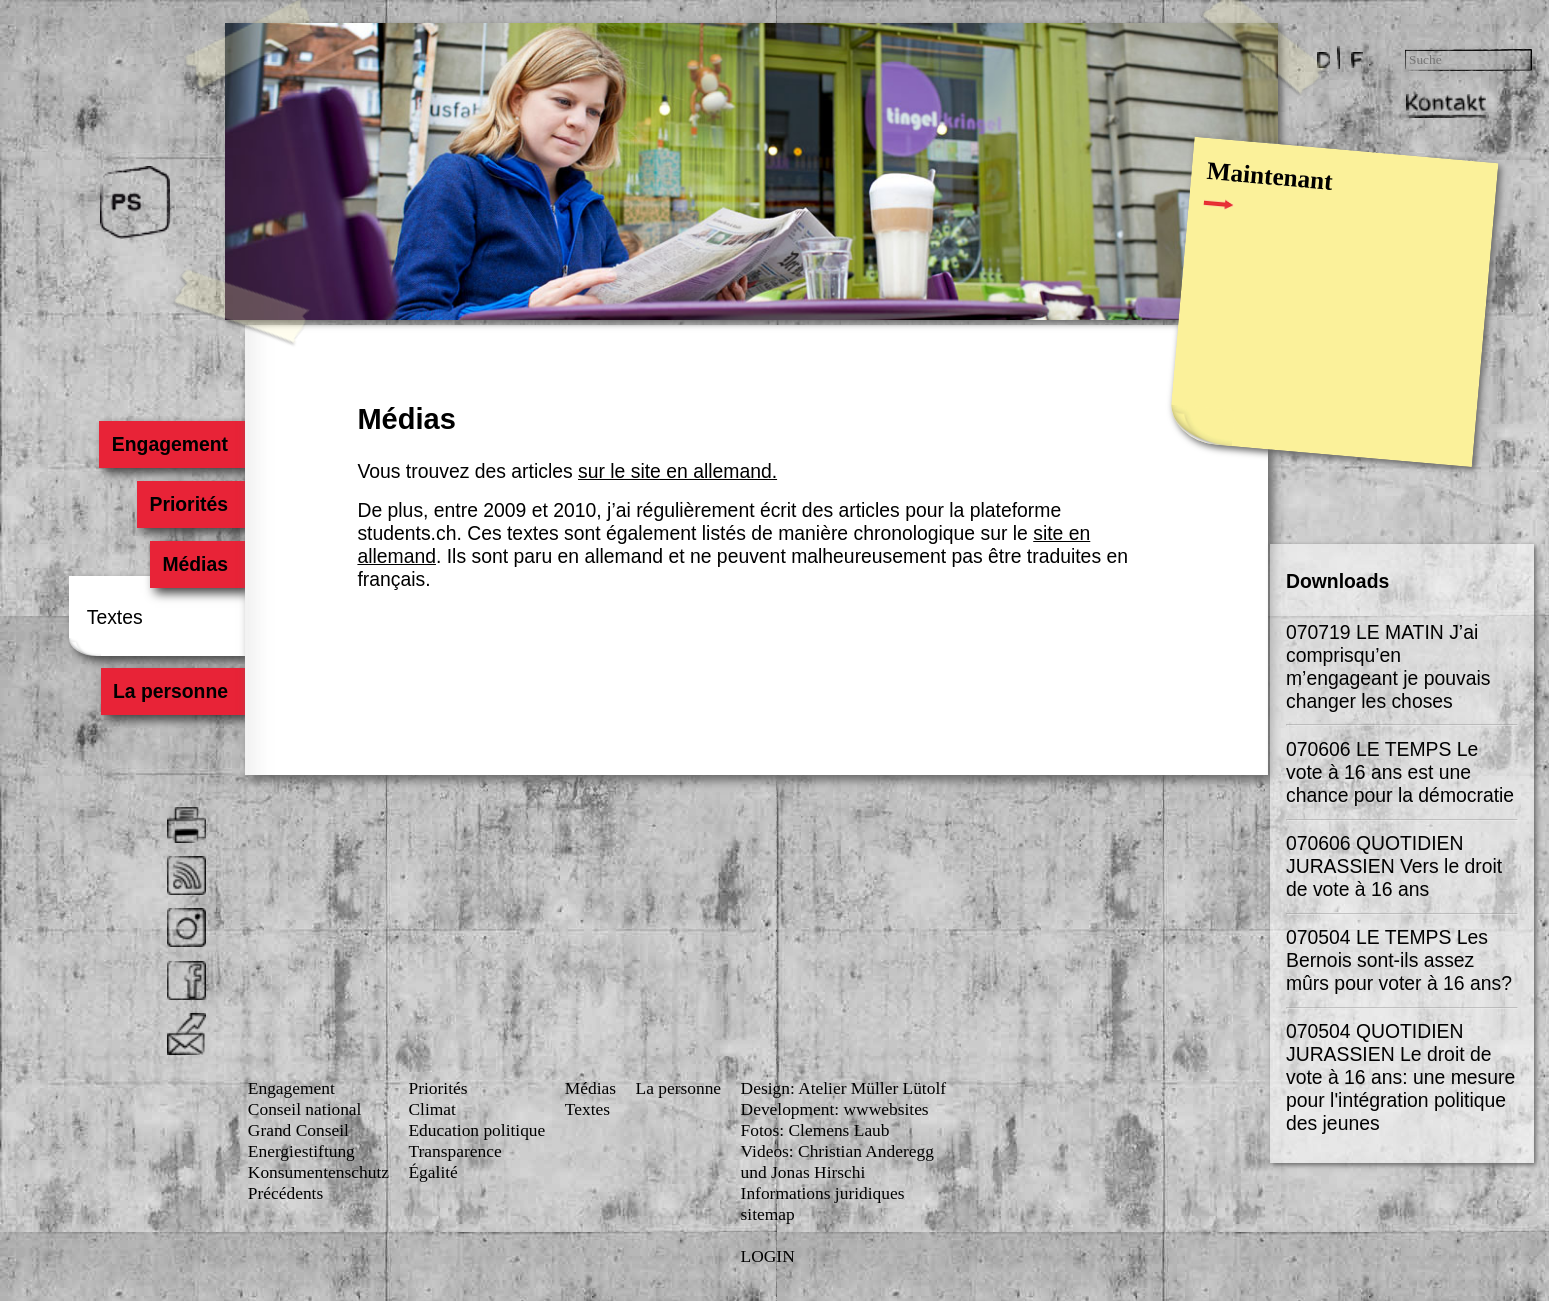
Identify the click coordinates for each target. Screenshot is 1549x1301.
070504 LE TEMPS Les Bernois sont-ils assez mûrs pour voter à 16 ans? (1399, 960)
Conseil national (305, 1109)
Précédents (285, 1193)
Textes (115, 617)
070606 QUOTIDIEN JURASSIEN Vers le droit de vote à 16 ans (1394, 866)
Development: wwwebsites (835, 1109)
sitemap (768, 1214)
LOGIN (768, 1256)
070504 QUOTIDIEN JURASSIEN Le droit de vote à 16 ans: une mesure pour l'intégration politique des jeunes (1400, 1077)
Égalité (432, 1172)
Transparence (454, 1151)
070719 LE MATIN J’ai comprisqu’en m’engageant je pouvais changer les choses (1388, 666)
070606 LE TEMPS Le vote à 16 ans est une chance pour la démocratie (1400, 772)
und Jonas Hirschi (803, 1172)
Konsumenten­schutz (318, 1172)
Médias (195, 564)
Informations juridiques (823, 1193)
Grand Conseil (298, 1130)
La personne (170, 692)
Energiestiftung (301, 1151)
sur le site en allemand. (677, 471)
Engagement (170, 444)
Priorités (188, 504)
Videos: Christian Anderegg (837, 1151)
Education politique (476, 1130)
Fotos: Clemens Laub (815, 1130)
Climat (431, 1109)
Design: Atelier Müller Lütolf (843, 1088)
